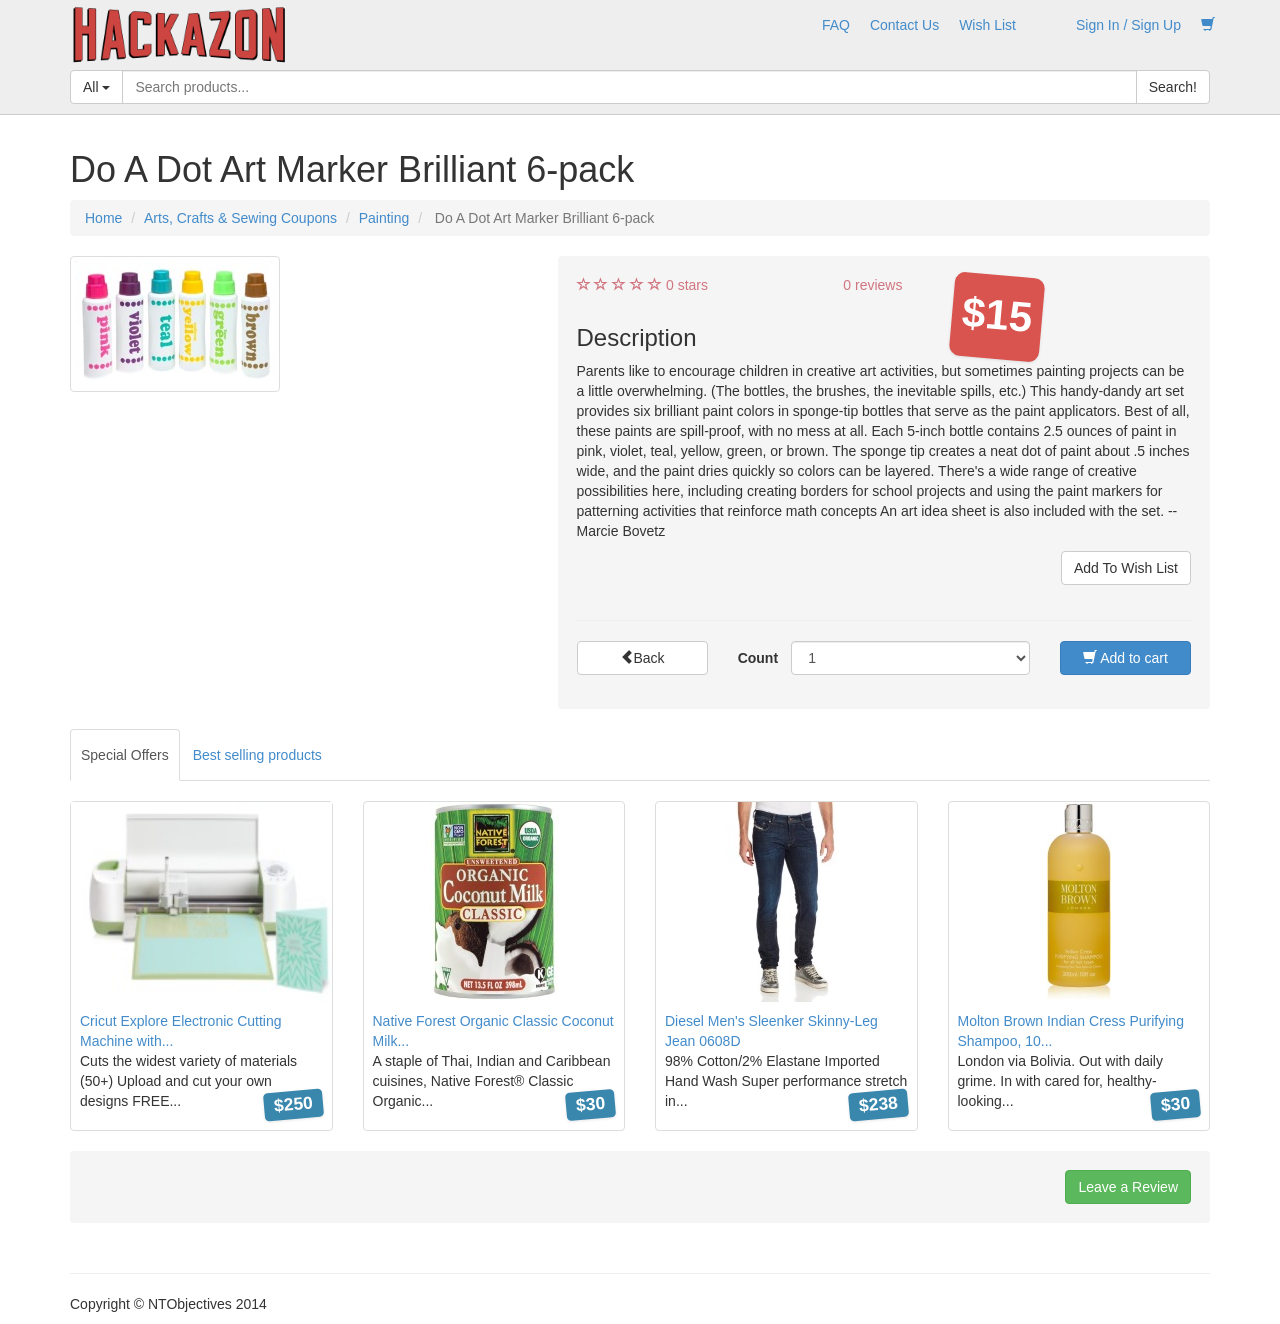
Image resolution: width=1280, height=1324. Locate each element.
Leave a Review (1128, 1187)
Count (757, 658)
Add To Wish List (1126, 568)
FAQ (836, 25)
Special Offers (125, 755)
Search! (1173, 87)
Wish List (987, 25)
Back (642, 658)
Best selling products (257, 755)
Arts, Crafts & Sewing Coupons (240, 218)
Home (103, 218)
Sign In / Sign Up (1128, 25)
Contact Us (904, 25)
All (96, 87)
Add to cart (1125, 658)
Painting (384, 218)
